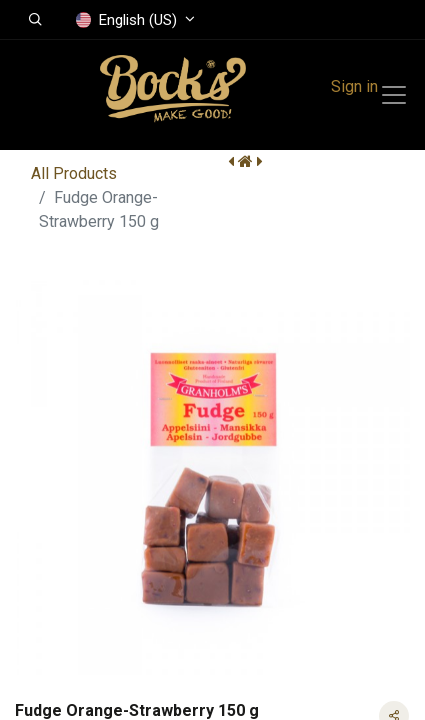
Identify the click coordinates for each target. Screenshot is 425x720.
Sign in (354, 86)
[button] (35, 20)
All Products (74, 173)
